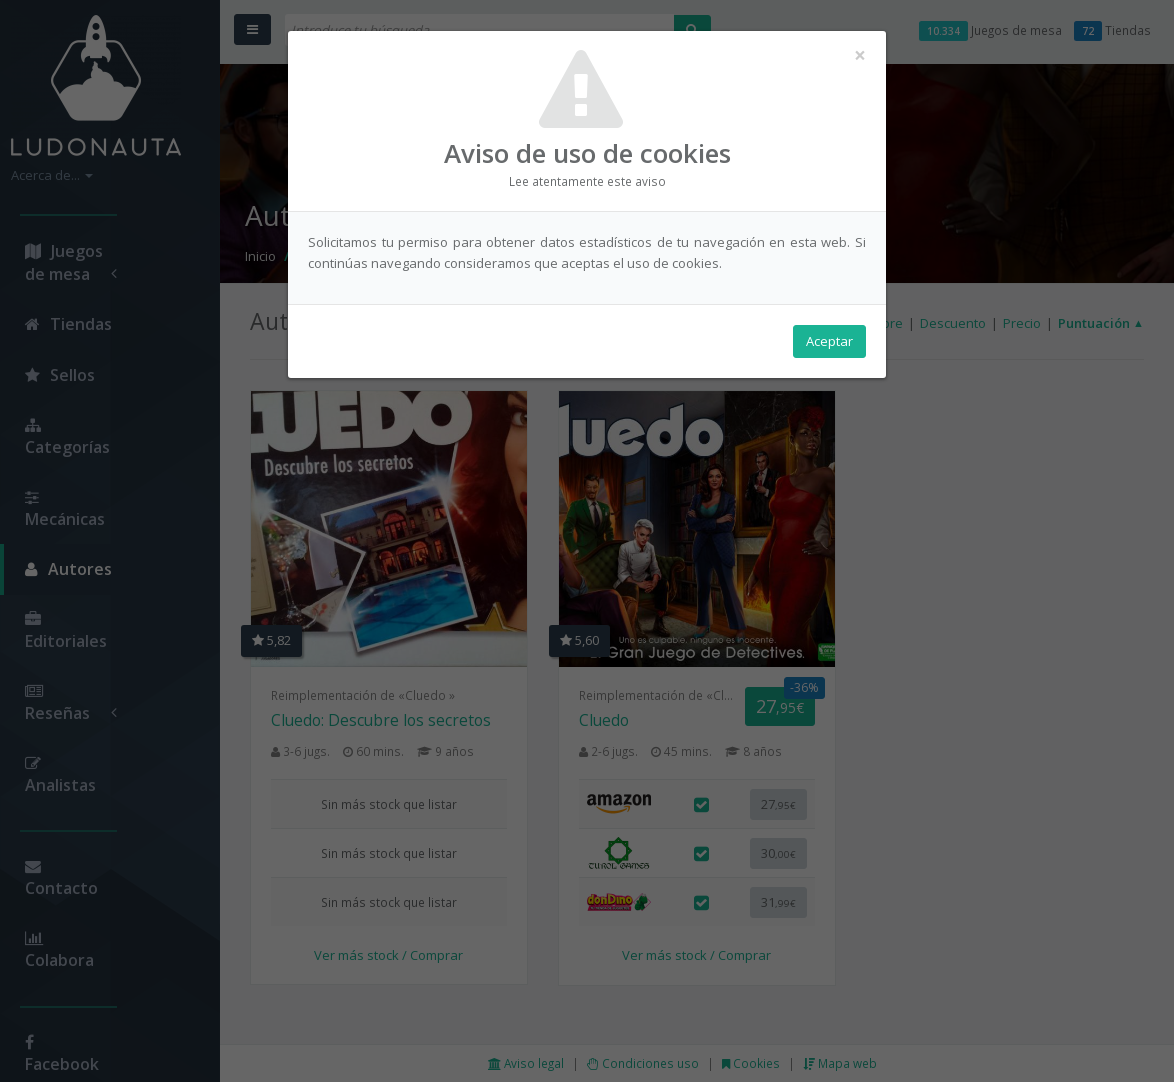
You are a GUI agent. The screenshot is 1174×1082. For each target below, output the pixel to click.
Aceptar (829, 341)
